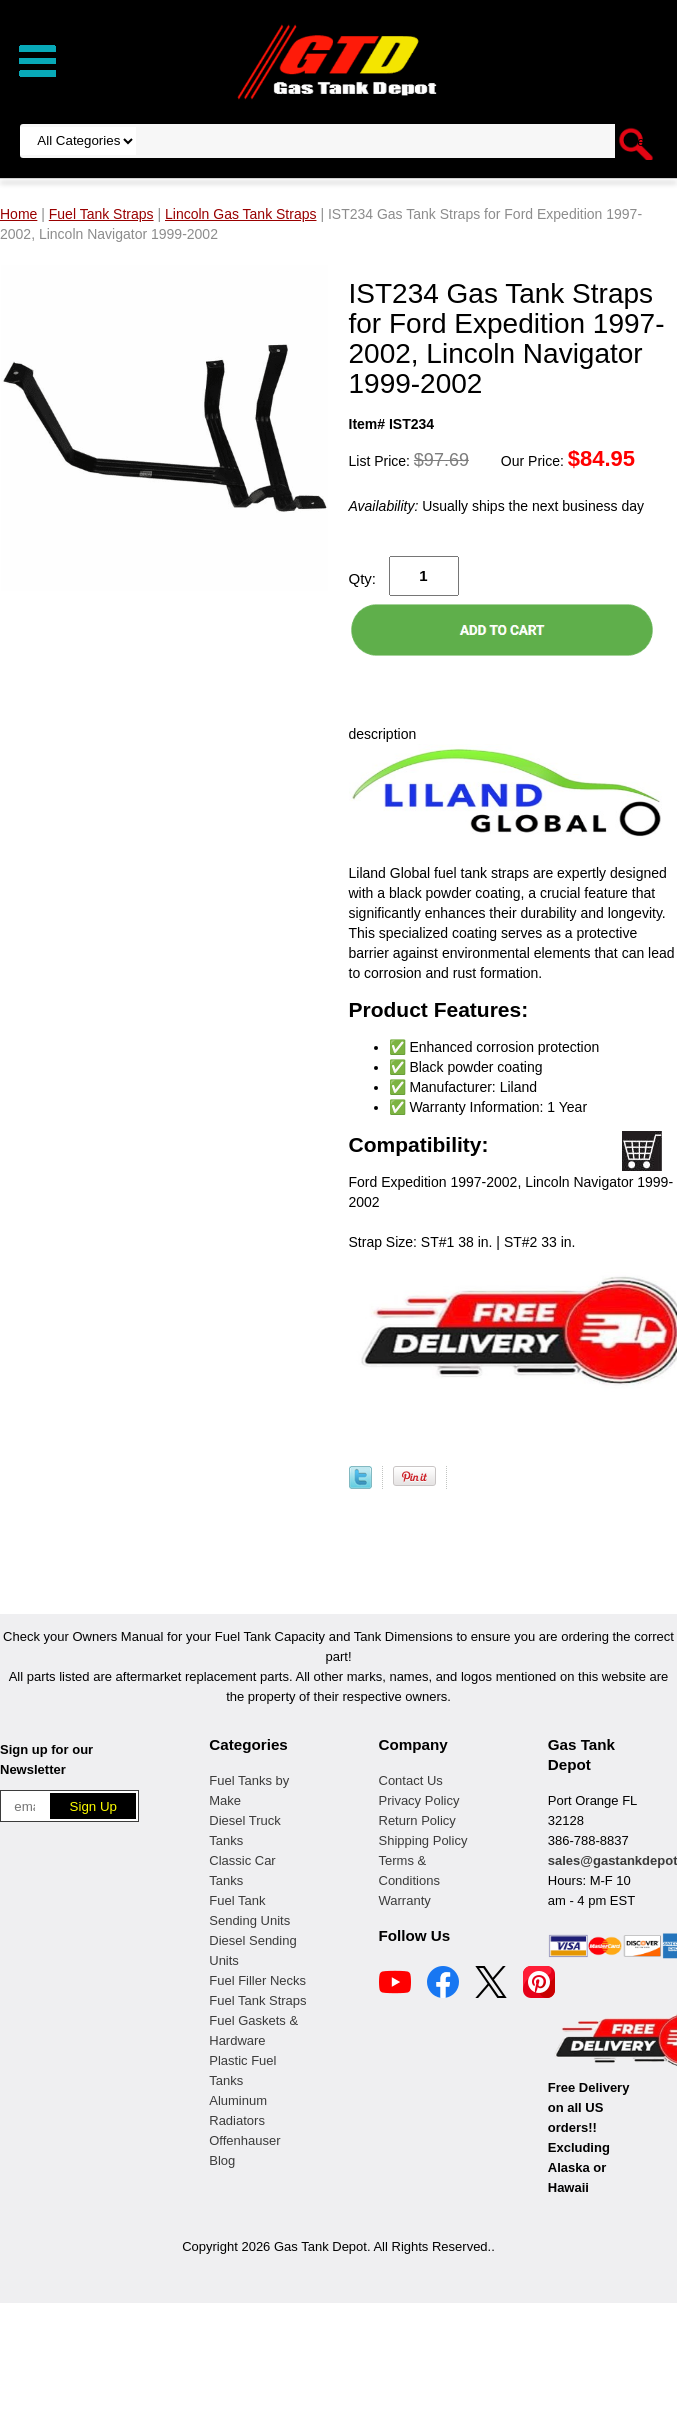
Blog (222, 2160)
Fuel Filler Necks (257, 1980)
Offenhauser (244, 2140)
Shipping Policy (423, 1840)
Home (18, 214)
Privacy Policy (419, 1800)
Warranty (405, 1900)
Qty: (363, 578)
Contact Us (411, 1780)
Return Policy (417, 1820)
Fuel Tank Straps (257, 2000)
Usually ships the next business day (496, 506)
